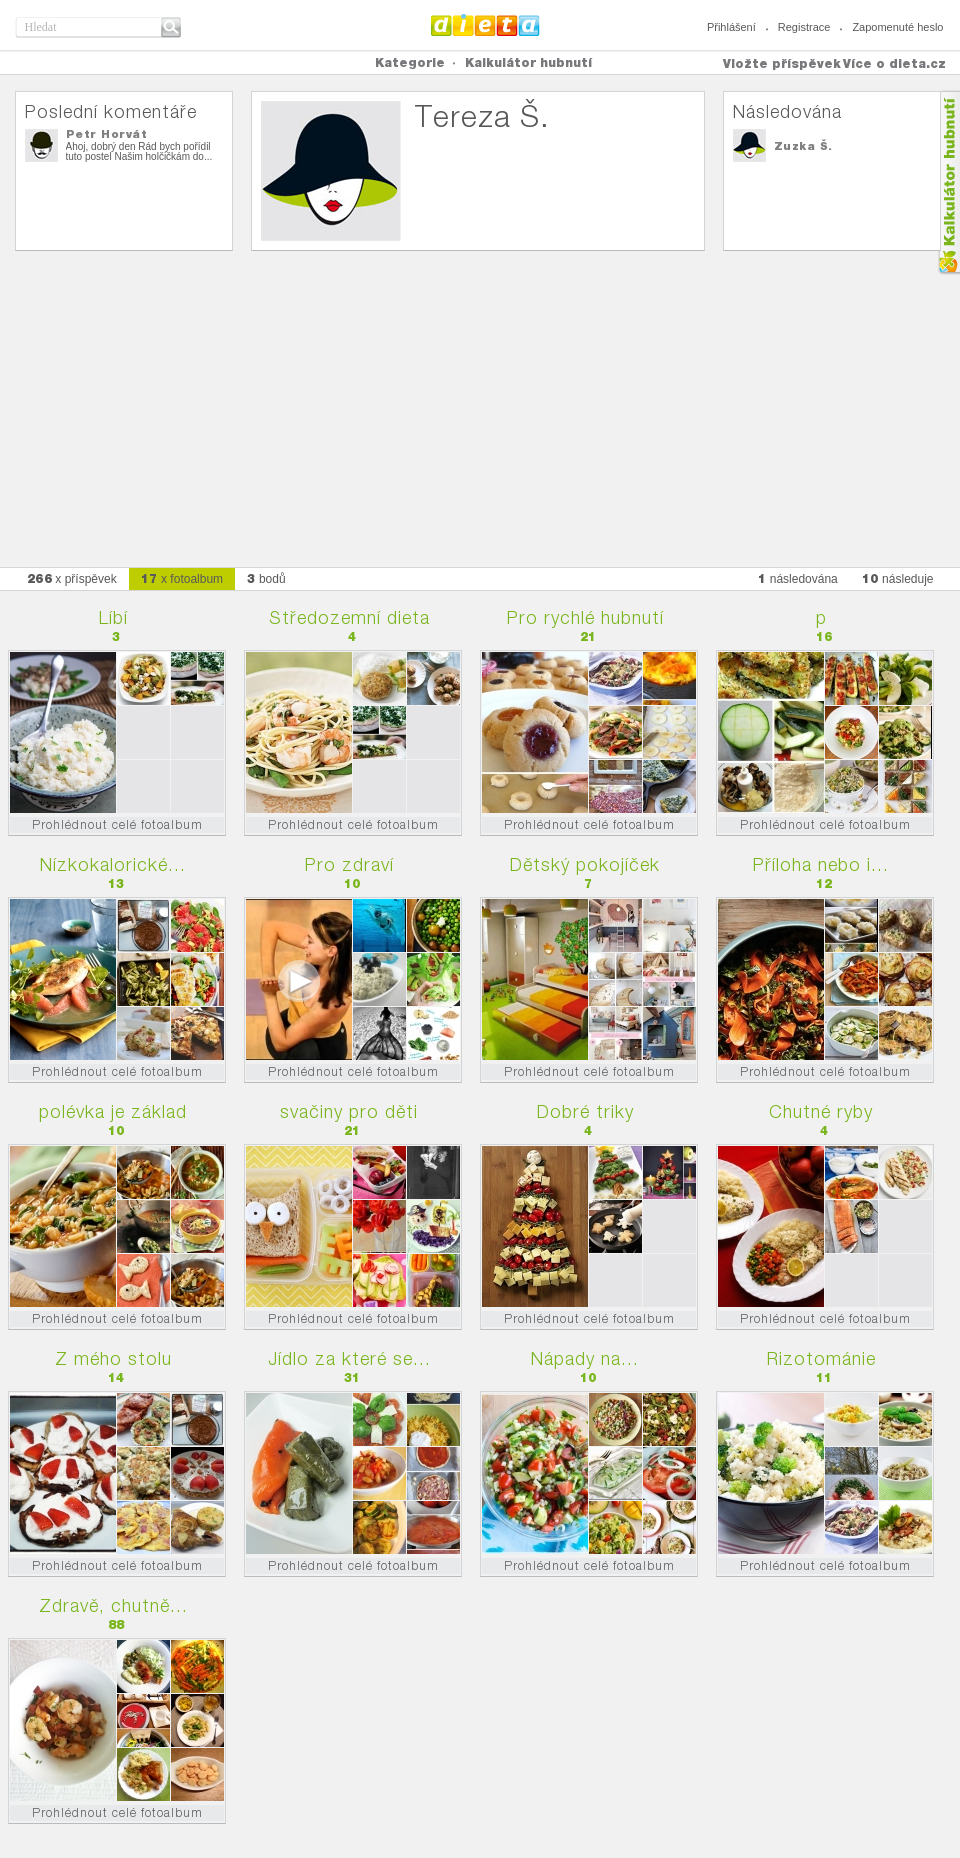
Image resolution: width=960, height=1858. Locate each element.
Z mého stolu (113, 1358)
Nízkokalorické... (113, 864)
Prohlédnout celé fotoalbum (117, 824)
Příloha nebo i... (821, 864)
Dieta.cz (485, 25)
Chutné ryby (821, 1111)
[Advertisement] (480, 401)
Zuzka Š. (803, 146)
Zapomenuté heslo (897, 27)
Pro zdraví (349, 864)
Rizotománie (821, 1358)
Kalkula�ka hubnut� (948, 182)
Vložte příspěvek (782, 63)
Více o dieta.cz (894, 63)
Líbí (113, 617)
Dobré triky (585, 1111)
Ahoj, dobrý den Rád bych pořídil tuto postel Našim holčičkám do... (139, 151)
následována (798, 578)
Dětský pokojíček (585, 864)
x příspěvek (72, 578)
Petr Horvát (107, 134)
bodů (266, 578)
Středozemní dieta (349, 617)
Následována (787, 111)
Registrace (804, 27)
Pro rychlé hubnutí (585, 617)
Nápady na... (585, 1358)
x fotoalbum (182, 578)
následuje (898, 578)
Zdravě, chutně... (113, 1605)
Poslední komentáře (111, 111)
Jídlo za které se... (349, 1358)
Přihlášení (731, 27)
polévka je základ (113, 1111)
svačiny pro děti (349, 1111)
